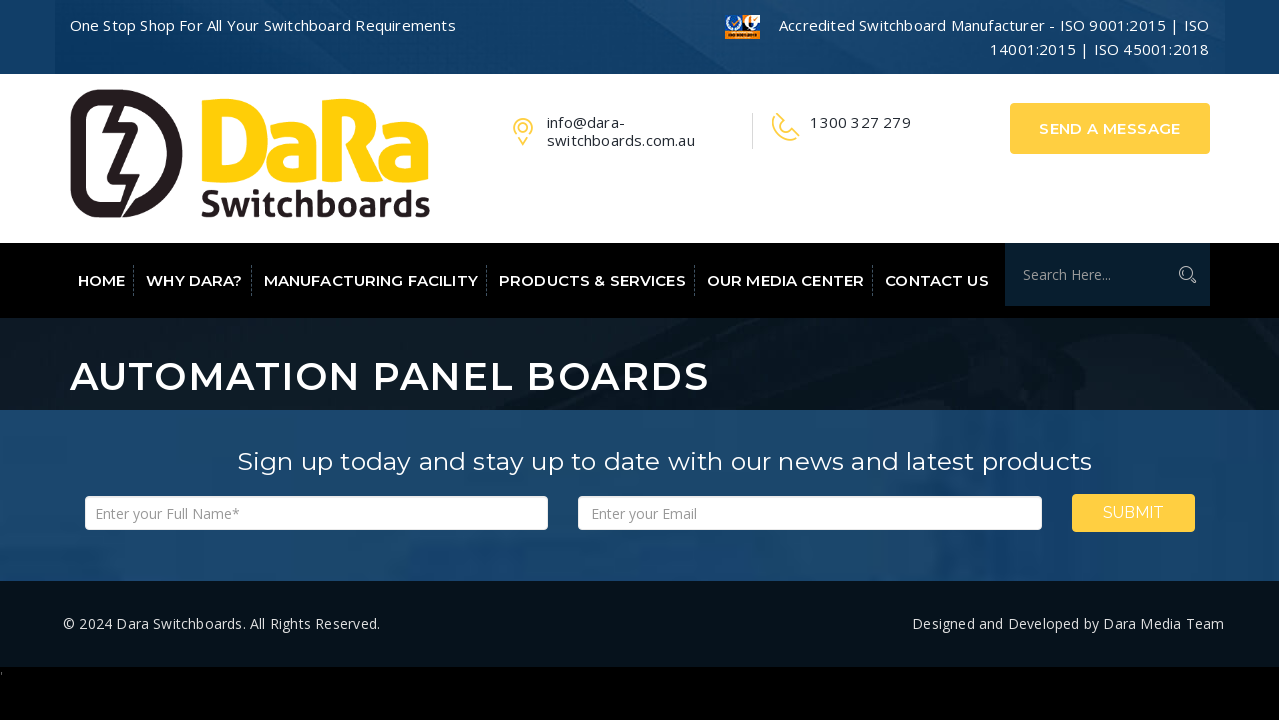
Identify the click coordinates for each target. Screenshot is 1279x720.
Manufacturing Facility (371, 280)
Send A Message (1110, 128)
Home (102, 280)
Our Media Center (785, 280)
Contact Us (936, 280)
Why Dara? (194, 280)
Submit (1133, 512)
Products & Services (592, 280)
